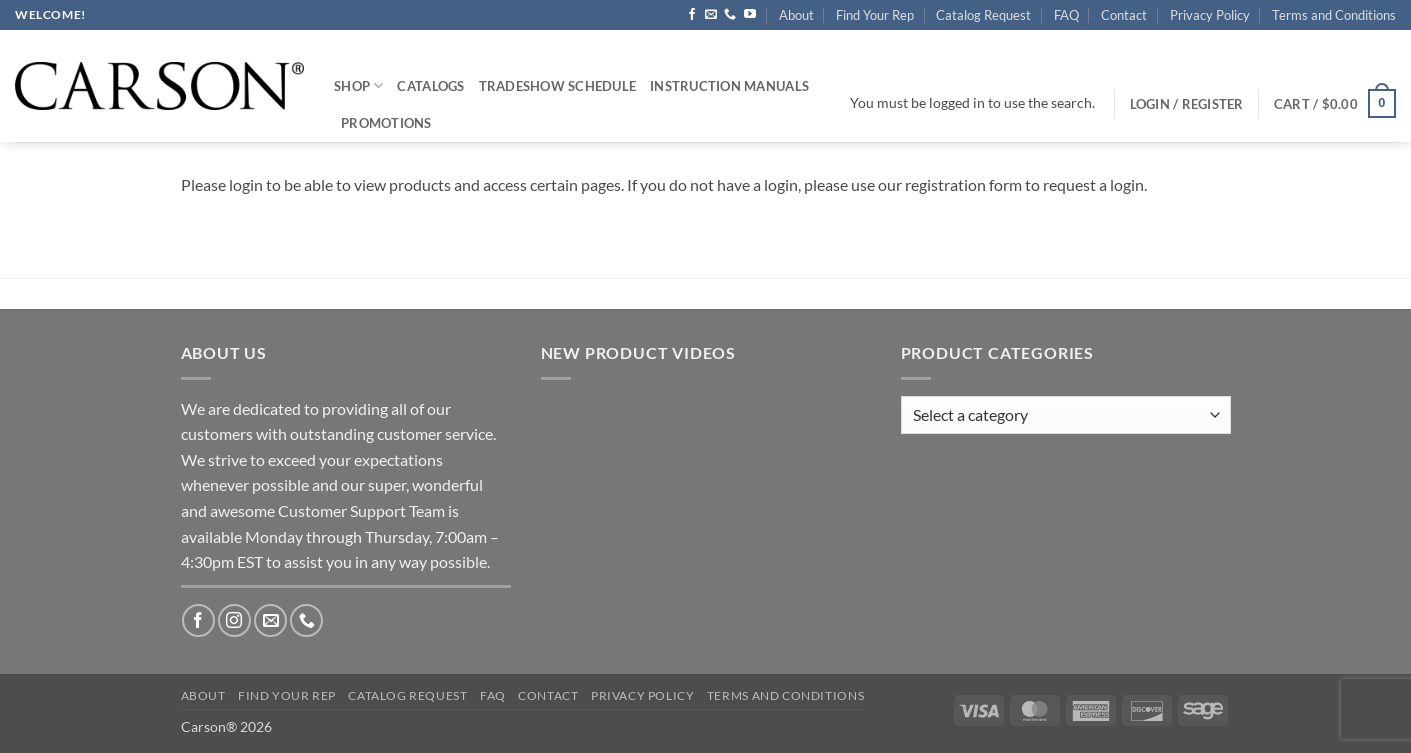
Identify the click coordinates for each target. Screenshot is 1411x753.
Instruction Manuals (729, 86)
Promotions (386, 123)
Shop (358, 85)
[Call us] (730, 15)
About (796, 15)
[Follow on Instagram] (234, 620)
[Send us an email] (711, 15)
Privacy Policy (1210, 15)
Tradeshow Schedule (558, 86)
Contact (1124, 15)
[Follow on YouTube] (750, 15)
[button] (1335, 104)
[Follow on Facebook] (692, 15)
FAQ (1066, 15)
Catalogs (430, 86)
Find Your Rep (875, 15)
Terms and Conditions (1334, 15)
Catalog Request (983, 15)
